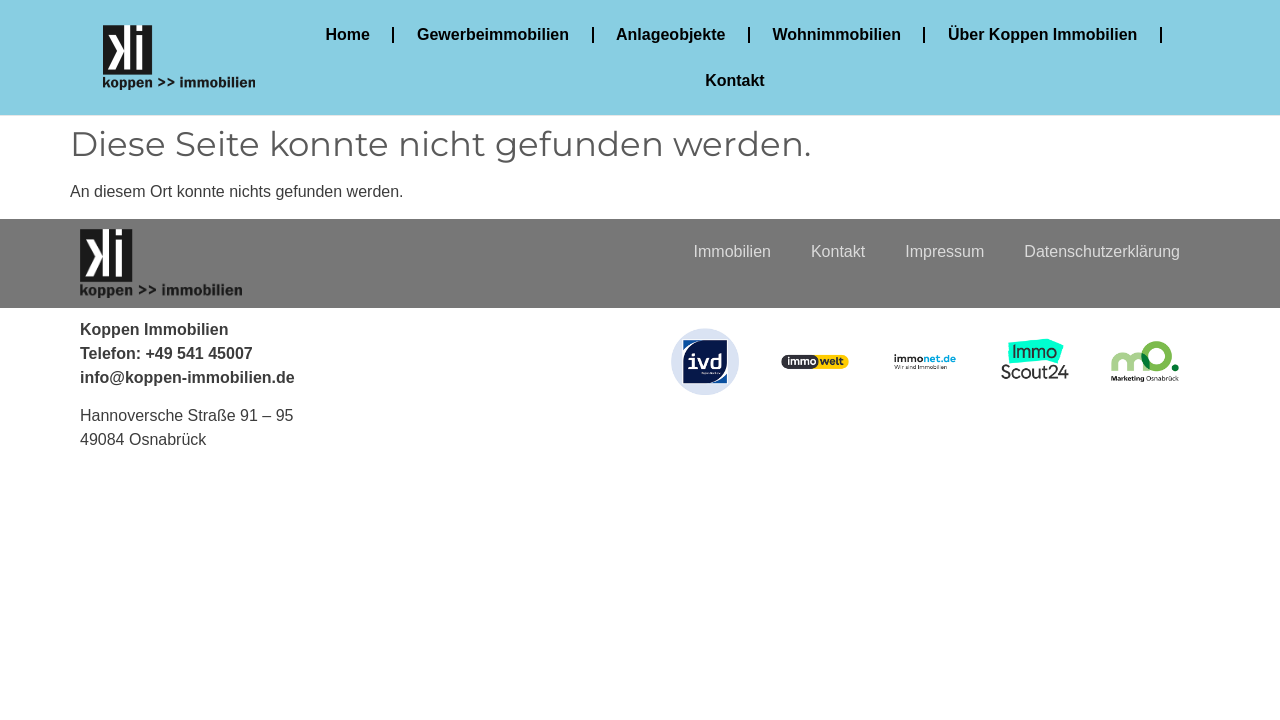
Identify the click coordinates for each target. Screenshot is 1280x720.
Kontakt (736, 80)
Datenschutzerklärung (1102, 251)
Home (348, 34)
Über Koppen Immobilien (1042, 34)
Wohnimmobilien (837, 34)
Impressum (944, 251)
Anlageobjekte (670, 34)
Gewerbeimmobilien (493, 34)
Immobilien (732, 251)
